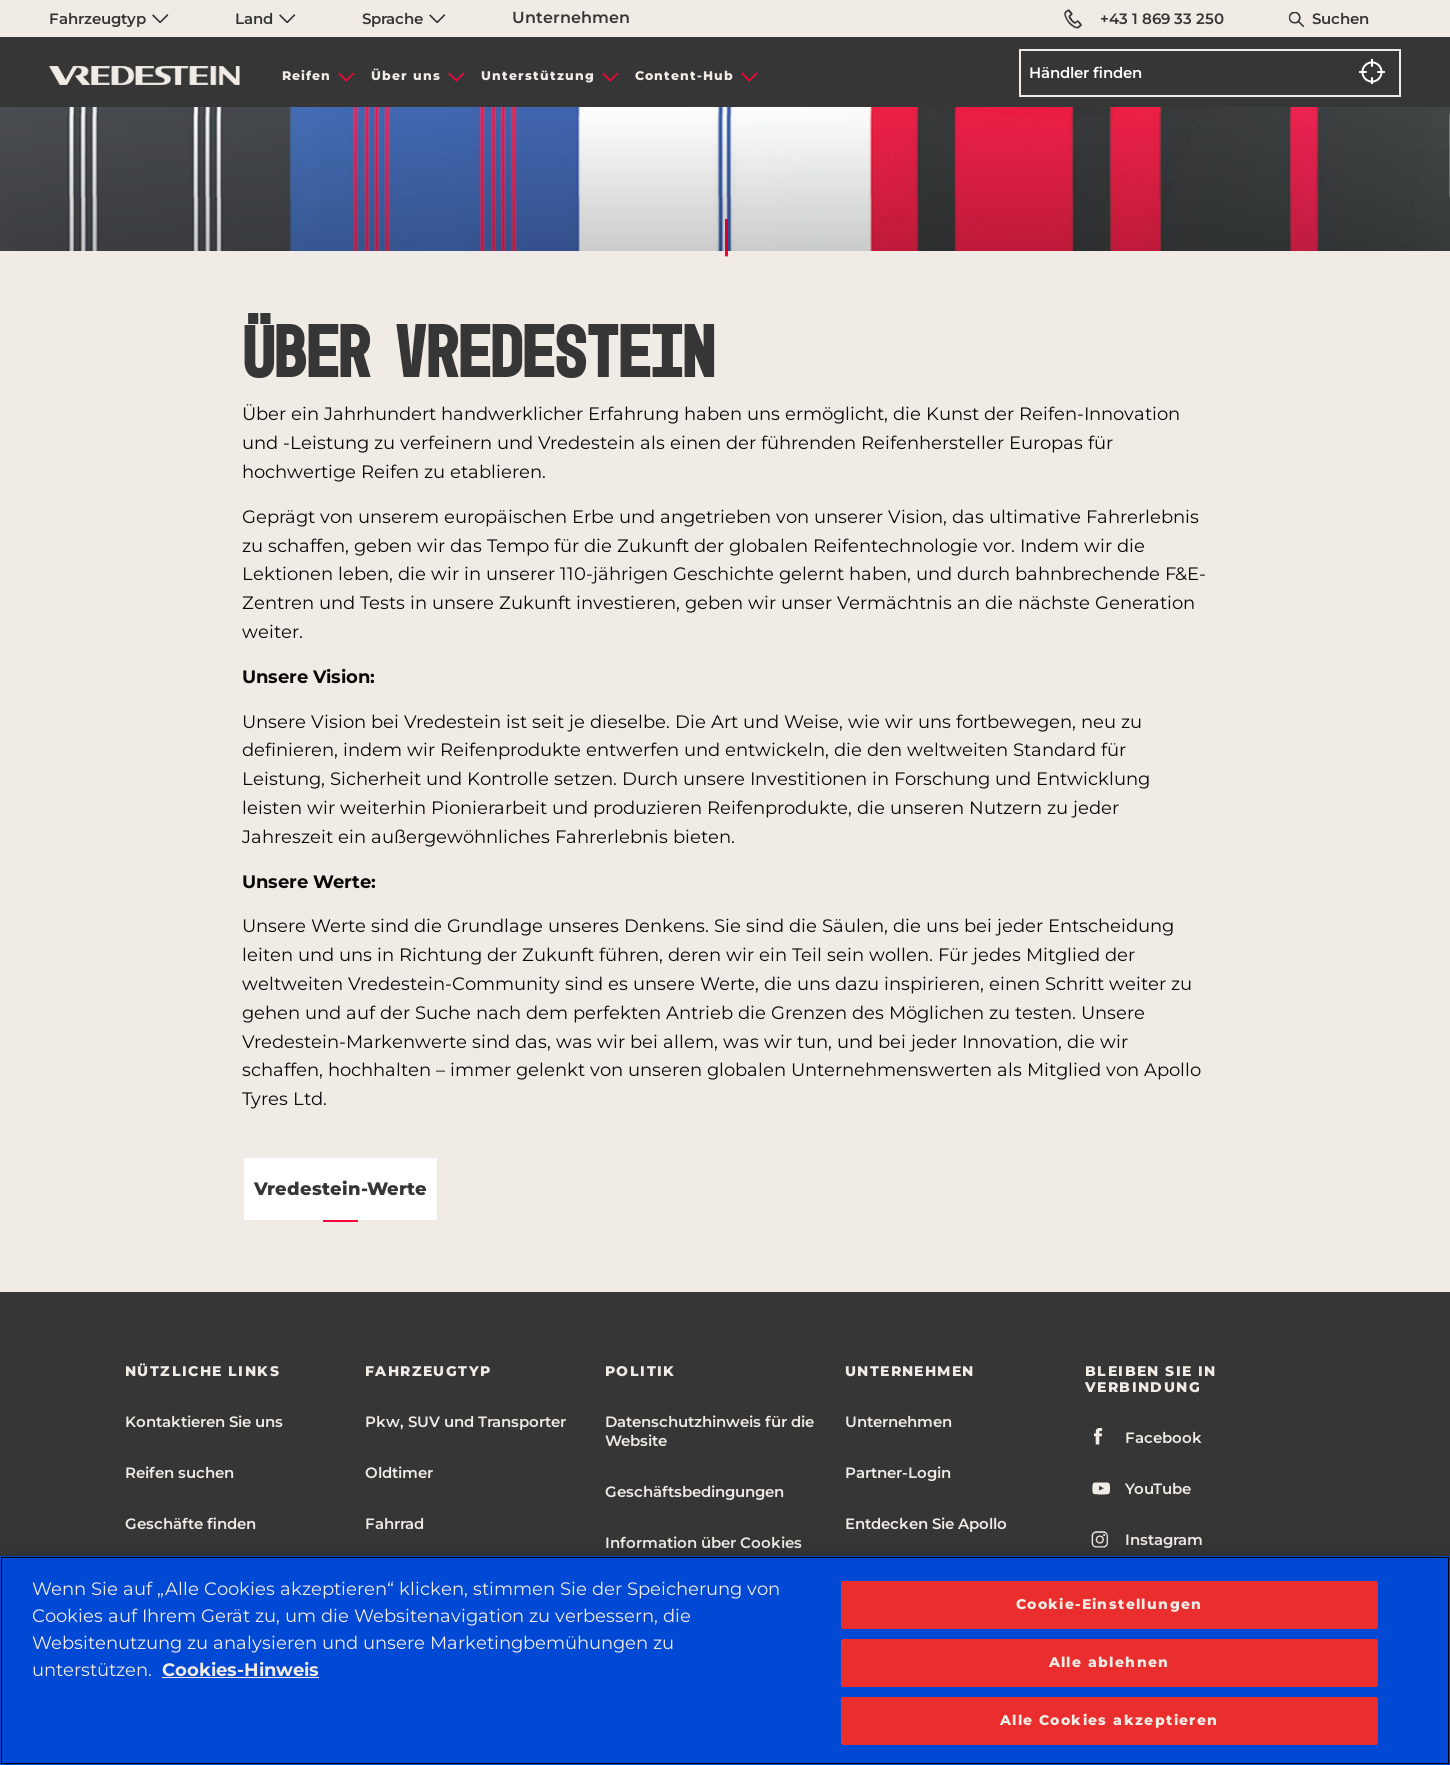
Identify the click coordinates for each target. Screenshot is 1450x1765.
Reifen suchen (179, 1472)
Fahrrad (394, 1523)
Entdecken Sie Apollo (926, 1523)
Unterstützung (538, 75)
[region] (725, 1660)
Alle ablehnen (1109, 1662)
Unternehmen (571, 17)
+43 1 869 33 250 (1145, 19)
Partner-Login (898, 1472)
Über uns (406, 75)
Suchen (1340, 18)
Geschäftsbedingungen (694, 1491)
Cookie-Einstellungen (1109, 1604)
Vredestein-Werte (340, 1189)
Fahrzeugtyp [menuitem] (109, 18)
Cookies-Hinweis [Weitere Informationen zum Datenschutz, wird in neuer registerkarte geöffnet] (240, 1670)
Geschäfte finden (190, 1523)
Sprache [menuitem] (404, 18)
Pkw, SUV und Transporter (465, 1421)
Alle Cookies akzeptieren (1109, 1720)
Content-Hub (684, 75)
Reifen (306, 75)
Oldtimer (399, 1472)
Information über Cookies (703, 1542)
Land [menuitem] (265, 18)
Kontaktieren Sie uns (204, 1421)
